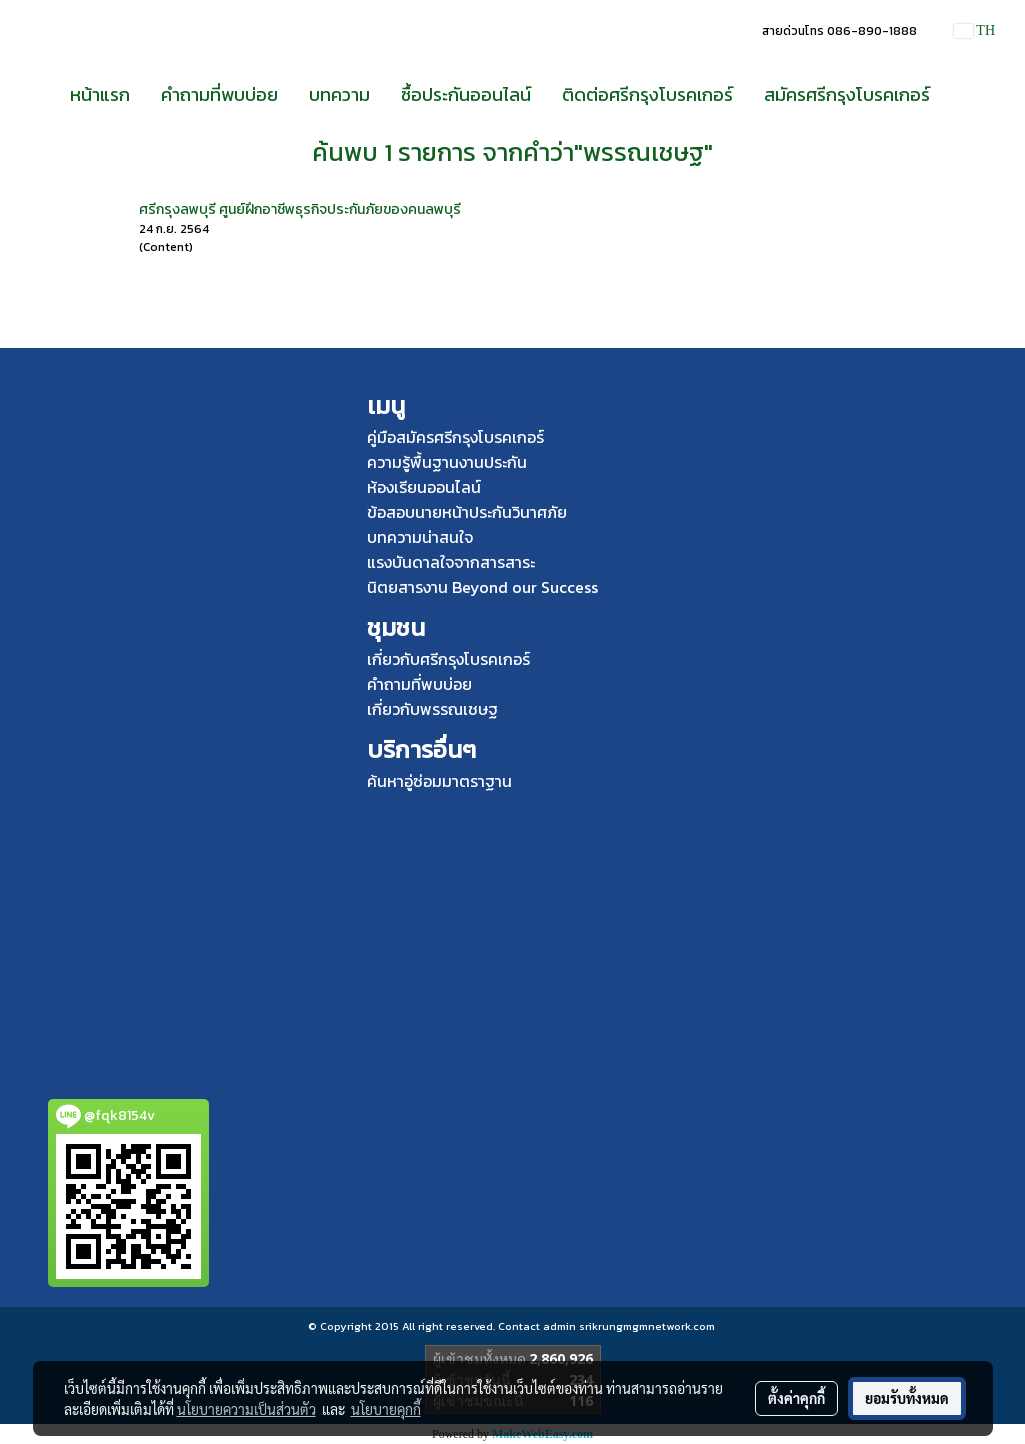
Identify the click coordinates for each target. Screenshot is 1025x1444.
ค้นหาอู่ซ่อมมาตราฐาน (439, 781)
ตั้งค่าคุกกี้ (796, 1398)
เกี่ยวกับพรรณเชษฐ (432, 709)
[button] (963, 95)
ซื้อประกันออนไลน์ (466, 94)
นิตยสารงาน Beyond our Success (482, 587)
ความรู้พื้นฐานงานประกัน (447, 462)
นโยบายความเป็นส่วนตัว (246, 1409)
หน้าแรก (100, 94)
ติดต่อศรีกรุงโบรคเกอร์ (647, 94)
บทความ (339, 94)
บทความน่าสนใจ (420, 537)
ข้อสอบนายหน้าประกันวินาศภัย (467, 512)
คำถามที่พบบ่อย (219, 94)
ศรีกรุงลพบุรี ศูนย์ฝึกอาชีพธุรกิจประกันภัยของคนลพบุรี (300, 209)
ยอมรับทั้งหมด (907, 1398)
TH (974, 30)
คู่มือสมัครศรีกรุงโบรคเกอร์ (455, 437)
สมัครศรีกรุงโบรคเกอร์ (847, 94)
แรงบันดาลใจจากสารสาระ (451, 562)
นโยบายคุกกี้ (386, 1409)
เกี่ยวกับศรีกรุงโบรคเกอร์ (448, 659)
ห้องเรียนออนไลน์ (424, 487)
